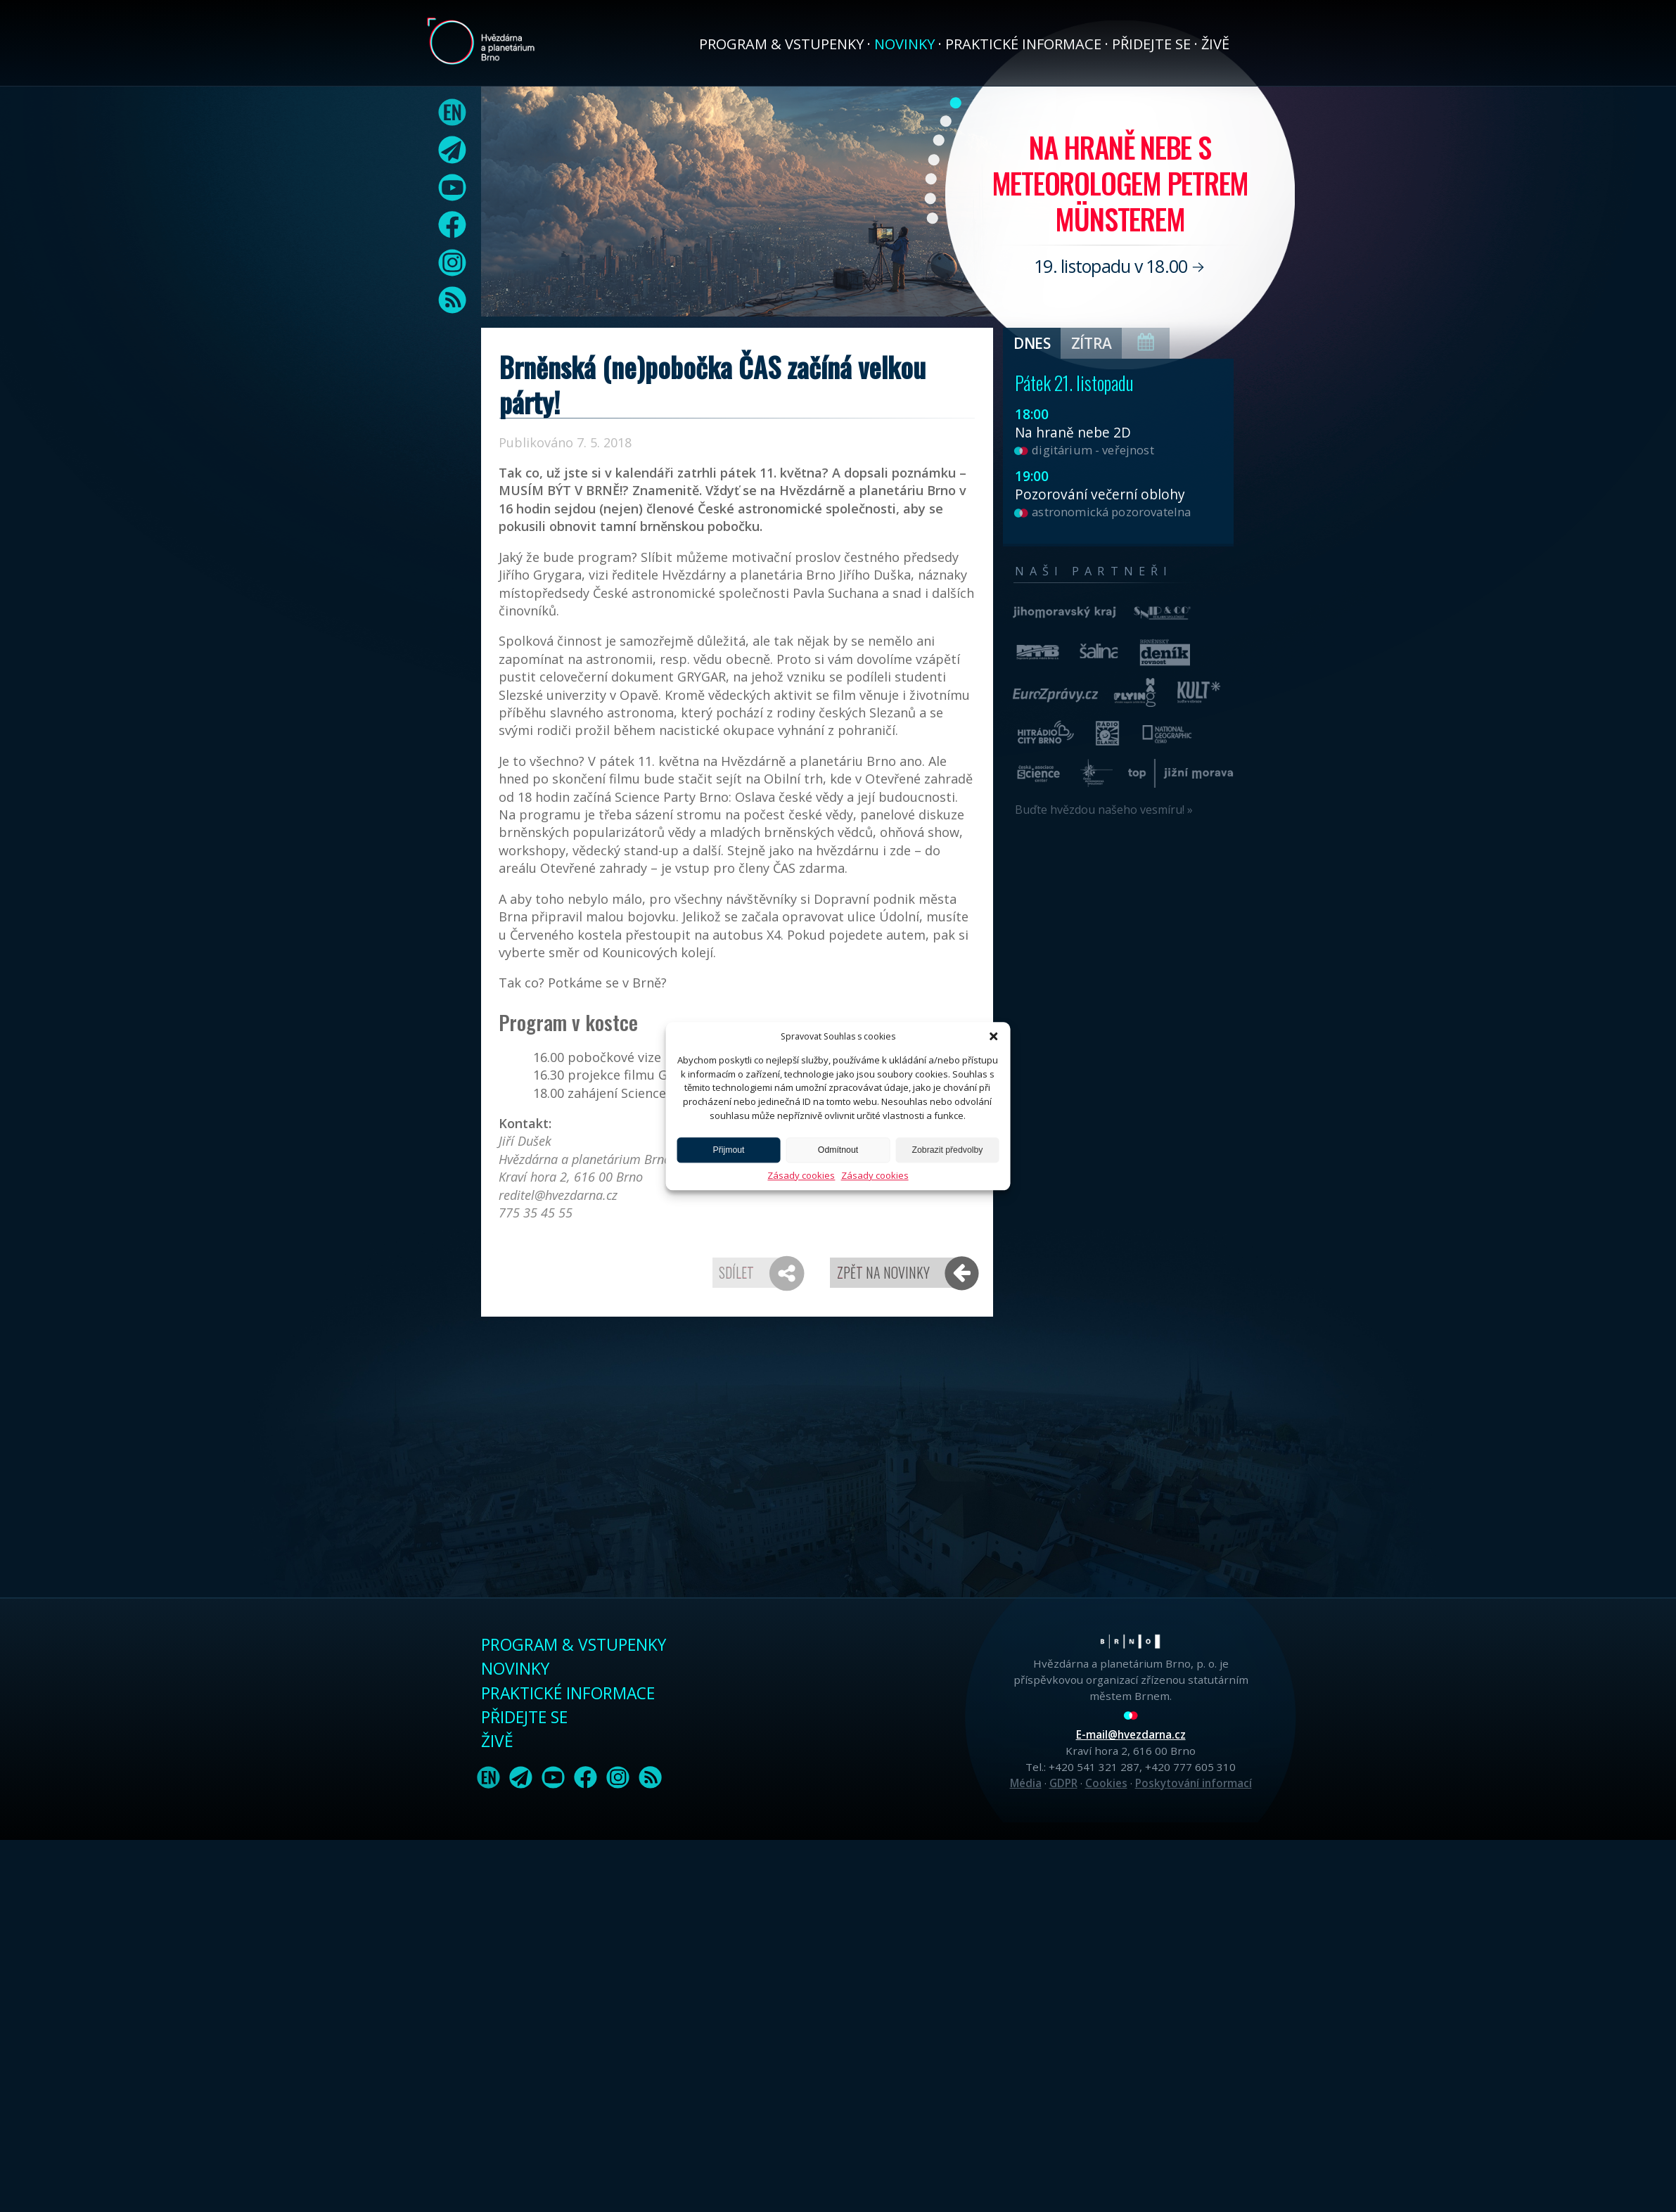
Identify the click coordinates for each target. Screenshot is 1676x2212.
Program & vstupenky (781, 43)
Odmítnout (838, 1150)
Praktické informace (1023, 43)
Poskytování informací (1193, 1783)
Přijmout (729, 1150)
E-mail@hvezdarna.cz (1131, 1734)
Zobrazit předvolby (947, 1150)
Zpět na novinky (883, 1272)
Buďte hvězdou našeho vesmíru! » (1104, 809)
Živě (1215, 43)
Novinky (904, 43)
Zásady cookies (801, 1175)
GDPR (1063, 1783)
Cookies (1106, 1783)
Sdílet (736, 1272)
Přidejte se (1151, 43)
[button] (993, 1036)
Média (1026, 1783)
